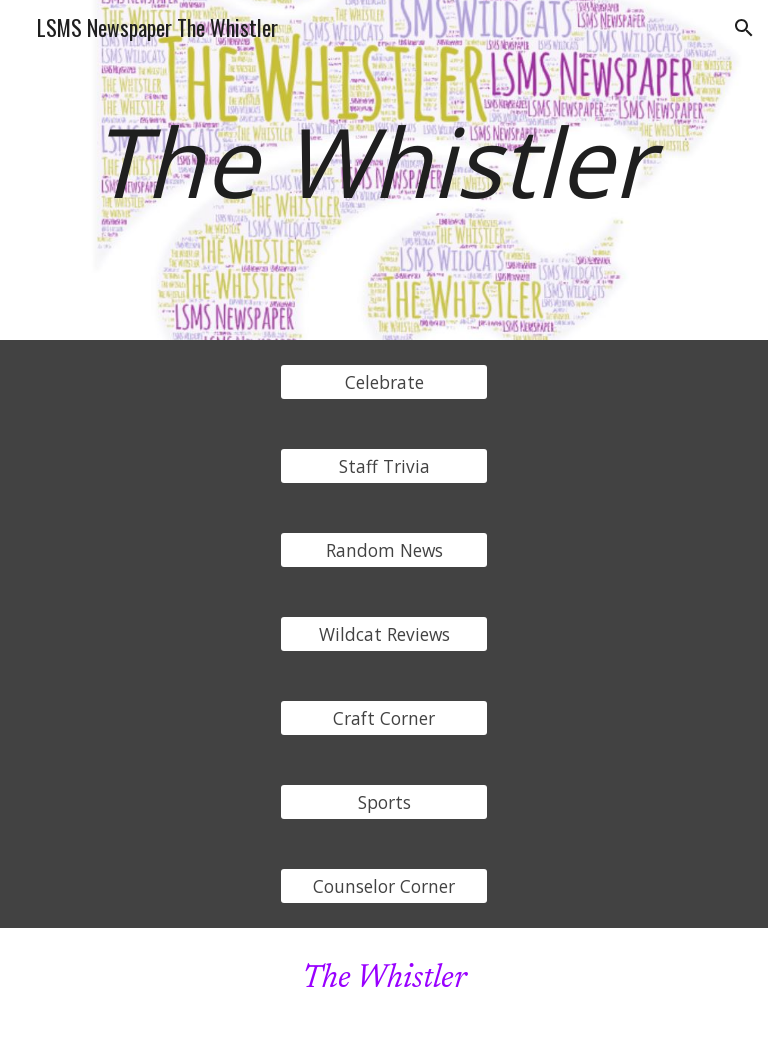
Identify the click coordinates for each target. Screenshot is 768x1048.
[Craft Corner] (383, 718)
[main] (383, 170)
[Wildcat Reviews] (383, 634)
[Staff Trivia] (383, 466)
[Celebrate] (383, 382)
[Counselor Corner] (383, 886)
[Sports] (383, 802)
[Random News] (383, 550)
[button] (744, 28)
